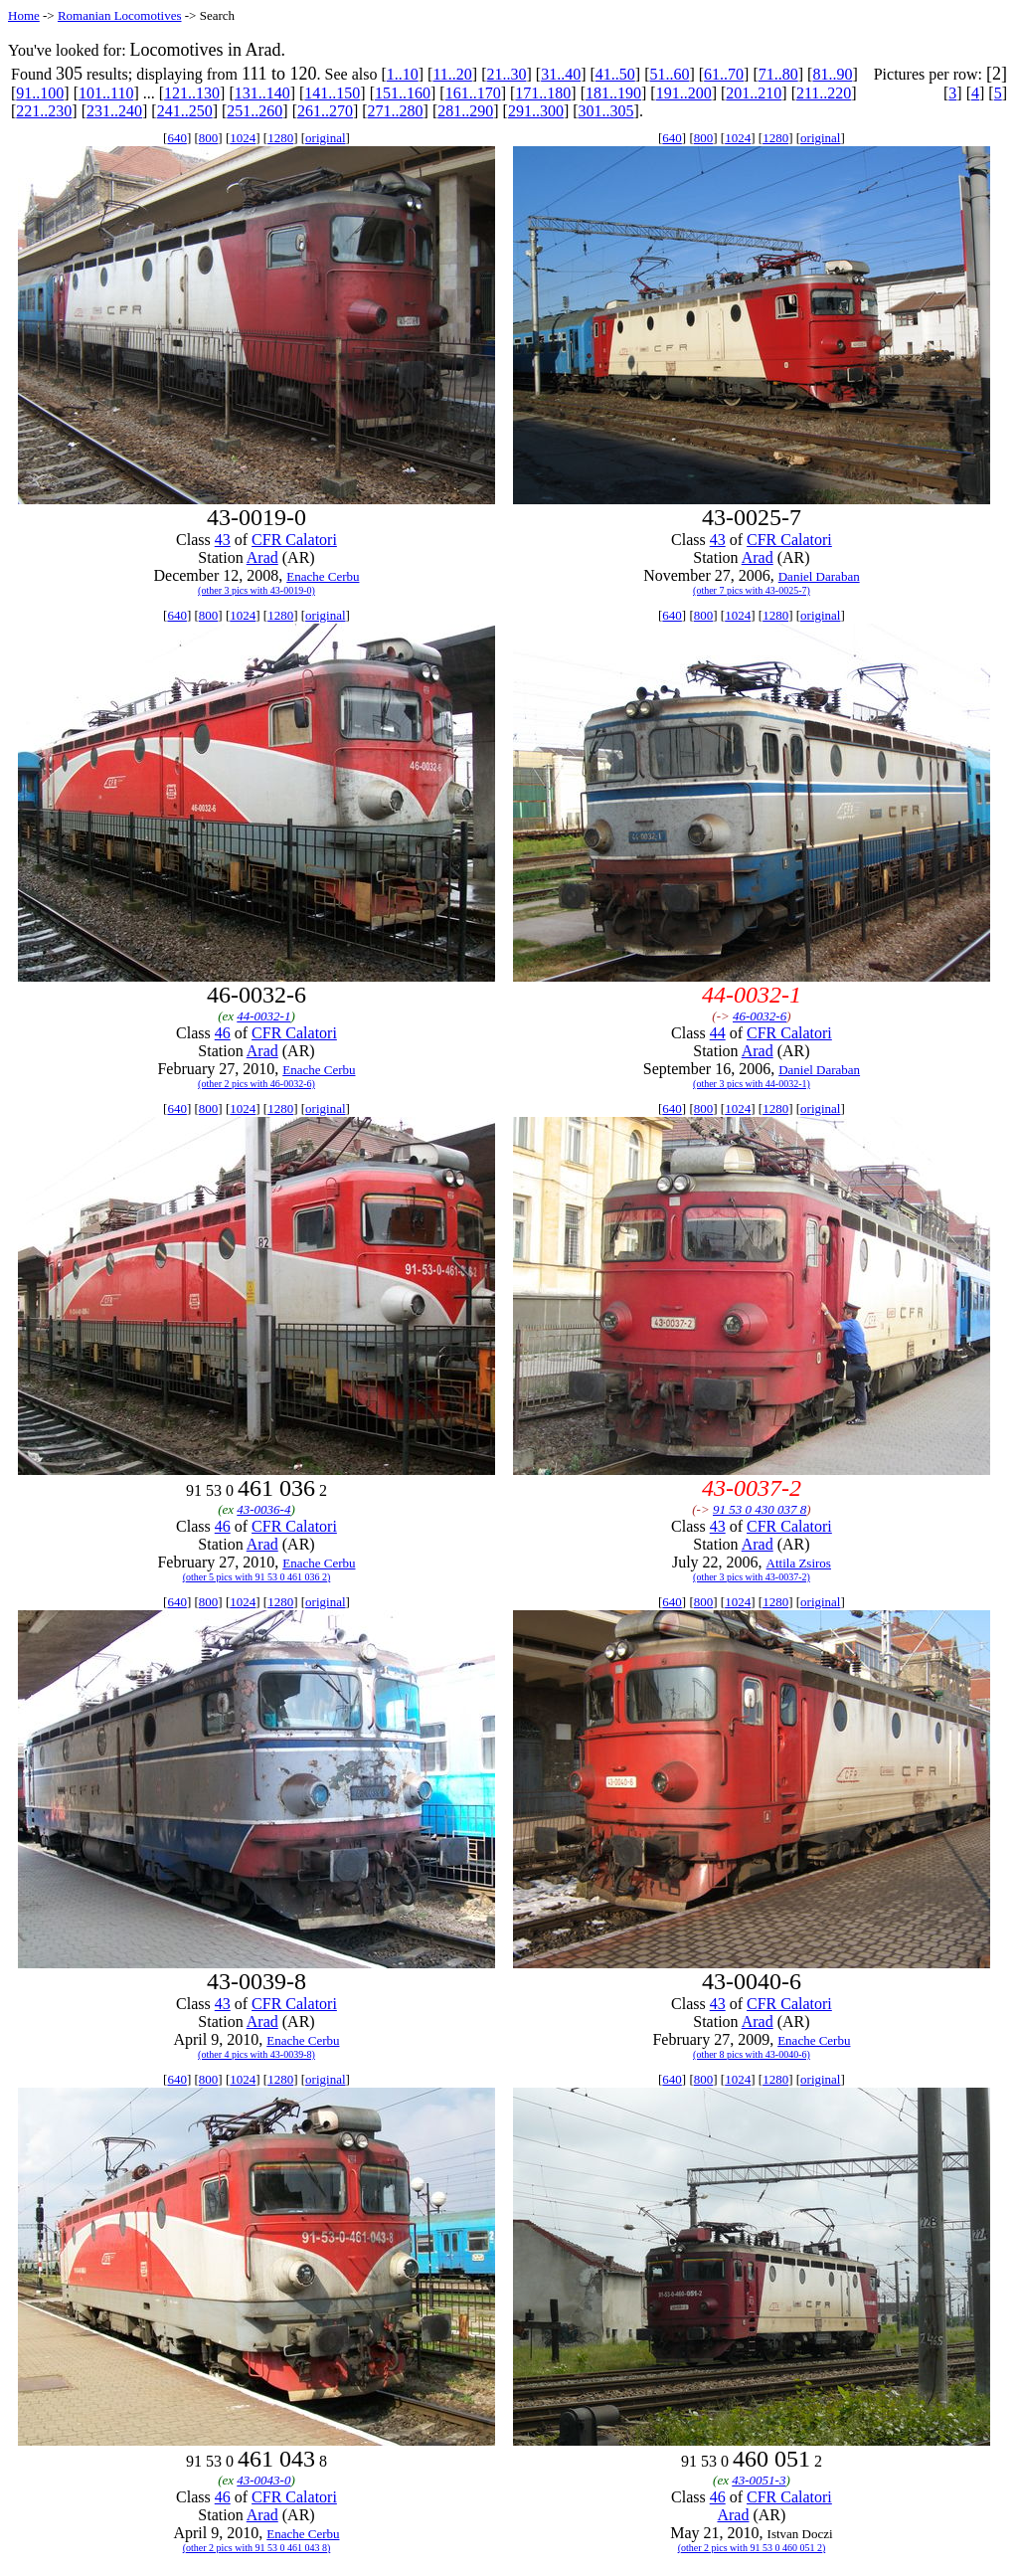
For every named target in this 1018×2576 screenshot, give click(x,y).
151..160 (402, 93)
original (325, 137)
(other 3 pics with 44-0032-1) (751, 1083)
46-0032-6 (759, 1016)
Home (24, 15)
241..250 (185, 110)
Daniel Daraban (819, 576)
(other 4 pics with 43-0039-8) (256, 2054)
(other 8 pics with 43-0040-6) (751, 2054)
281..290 (465, 110)
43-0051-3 (758, 2480)
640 (177, 137)
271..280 (396, 110)
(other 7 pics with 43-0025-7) (751, 590)
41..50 (615, 74)
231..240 (114, 110)
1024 (242, 137)
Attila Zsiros (798, 1563)
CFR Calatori (294, 539)
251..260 (254, 110)
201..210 (753, 93)
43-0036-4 (263, 1509)
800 (209, 137)
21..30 (506, 74)
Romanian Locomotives (120, 15)
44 (718, 1032)
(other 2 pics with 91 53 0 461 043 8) (257, 2547)
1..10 (403, 74)
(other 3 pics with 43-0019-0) (256, 590)
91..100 (40, 93)
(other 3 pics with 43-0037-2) (751, 1576)
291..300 (536, 110)
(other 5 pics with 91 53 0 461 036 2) (257, 1576)
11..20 (451, 74)
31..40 (561, 74)
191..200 (684, 93)
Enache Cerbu (322, 576)
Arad (262, 557)
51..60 (669, 74)
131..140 (262, 93)
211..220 (823, 93)
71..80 (778, 74)
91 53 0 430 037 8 (759, 1509)
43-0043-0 (263, 2480)
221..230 (44, 110)
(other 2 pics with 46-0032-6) (256, 1083)
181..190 (613, 93)
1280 (280, 137)
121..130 (192, 93)
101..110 (106, 93)
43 (223, 539)
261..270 (325, 110)
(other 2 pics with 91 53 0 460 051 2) (752, 2547)
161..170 (473, 93)
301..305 (606, 110)
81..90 (832, 74)
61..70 (724, 74)
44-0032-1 (263, 1016)
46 (223, 1032)
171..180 (543, 93)
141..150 (332, 93)
